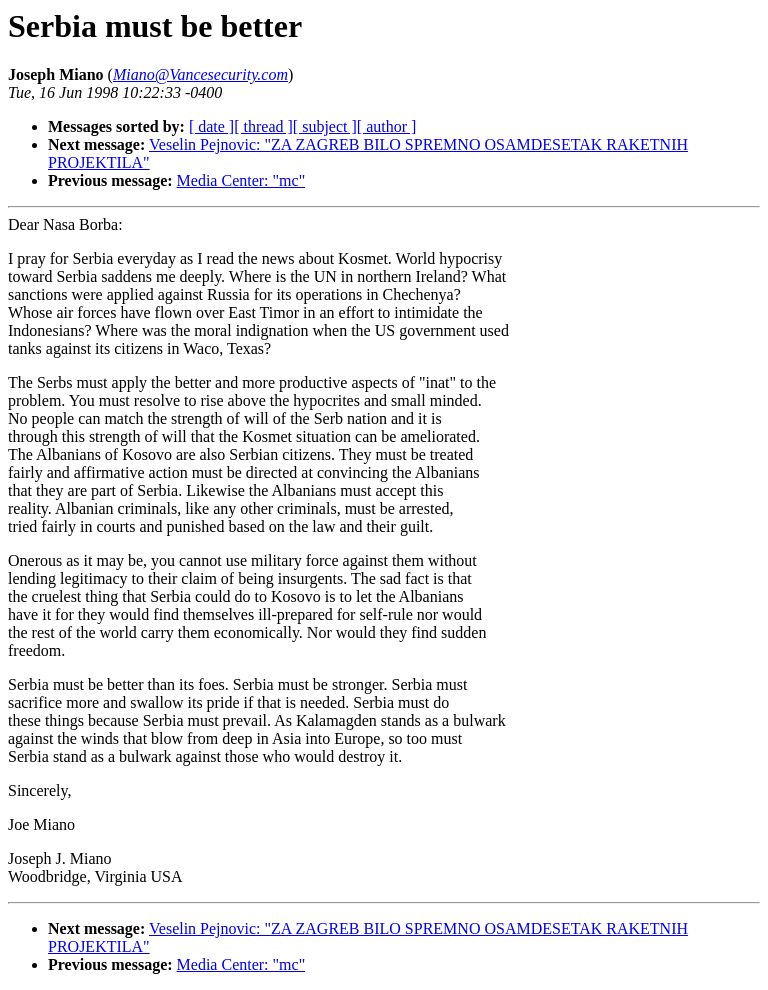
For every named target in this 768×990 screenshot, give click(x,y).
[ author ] (387, 126)
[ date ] (211, 126)
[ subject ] (325, 126)
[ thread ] (263, 126)
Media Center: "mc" (241, 180)
